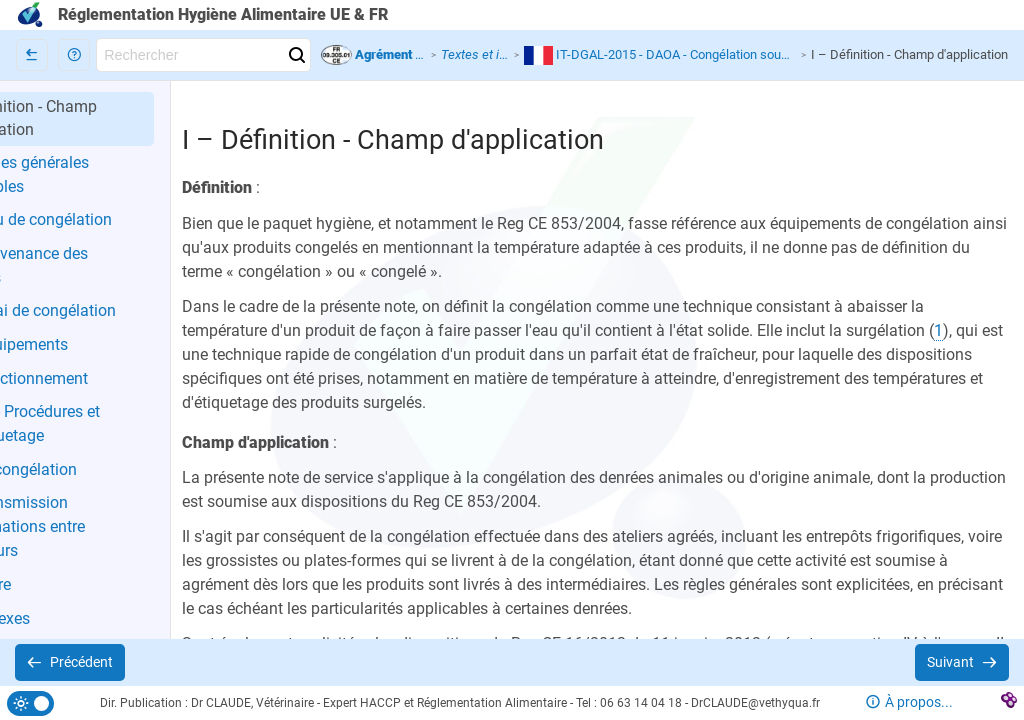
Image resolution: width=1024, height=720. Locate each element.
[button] (74, 55)
